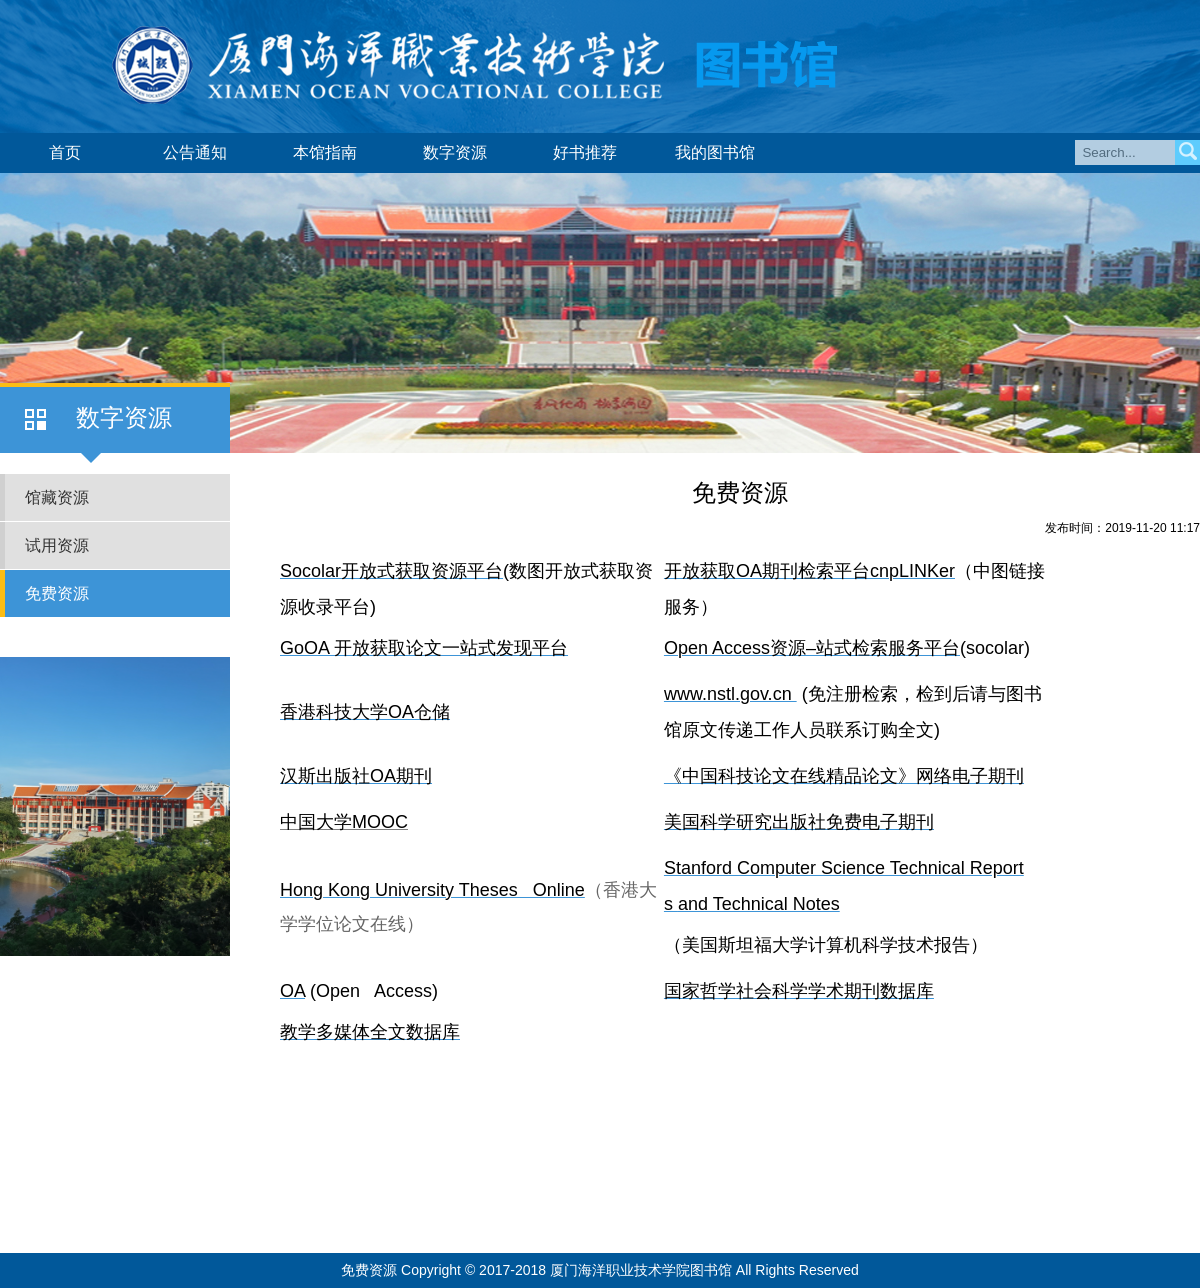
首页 (65, 152)
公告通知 (195, 152)
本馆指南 (325, 152)
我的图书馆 (715, 152)
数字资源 (455, 152)
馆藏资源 (57, 497)
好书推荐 (585, 152)
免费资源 (57, 593)
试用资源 (57, 545)
